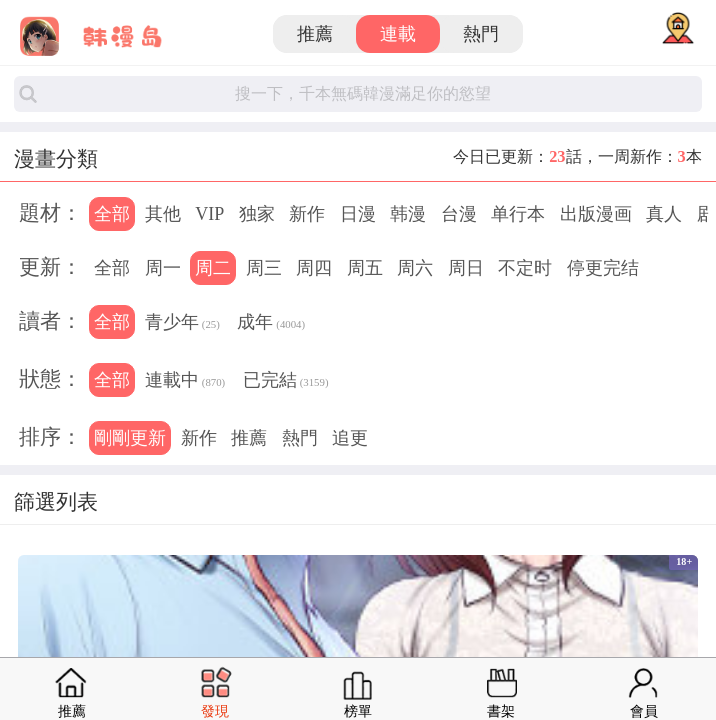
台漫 (459, 214)
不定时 (525, 268)
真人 (664, 214)
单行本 (518, 214)
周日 (466, 268)
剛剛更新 (130, 438)
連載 (398, 34)
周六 (415, 268)
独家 (257, 214)
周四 (314, 268)
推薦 (315, 34)
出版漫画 (596, 214)
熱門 (481, 34)
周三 (264, 268)
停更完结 (603, 268)
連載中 (185, 382)
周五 (365, 268)
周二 (213, 268)
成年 (271, 324)
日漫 (358, 214)
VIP (209, 214)
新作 (307, 214)
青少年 (182, 324)
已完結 (286, 382)
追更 (350, 438)
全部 (112, 214)
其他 (163, 214)
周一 (163, 268)
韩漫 (408, 214)
